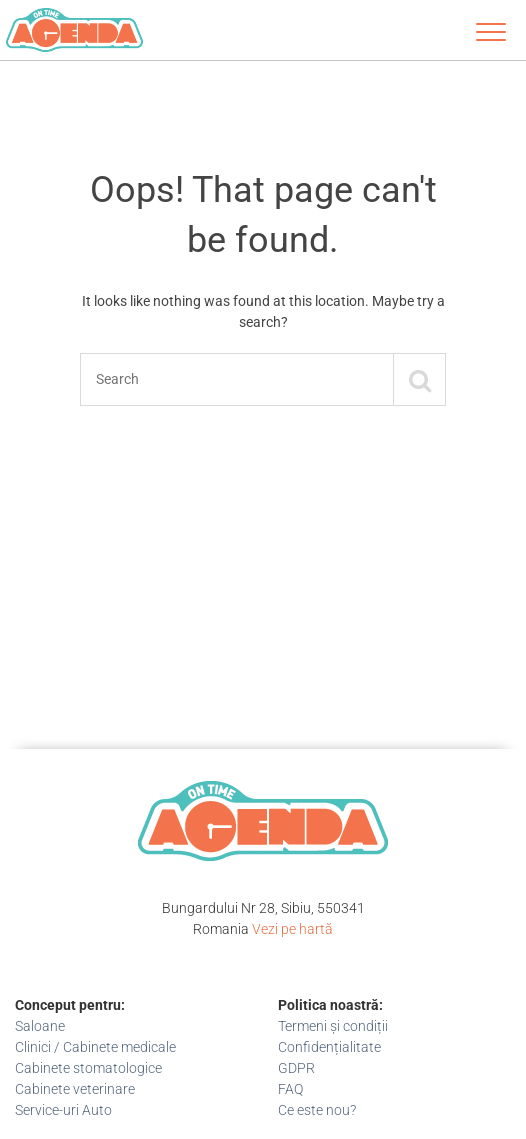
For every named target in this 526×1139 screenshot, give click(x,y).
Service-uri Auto (63, 1110)
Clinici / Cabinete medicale (95, 1047)
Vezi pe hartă (292, 929)
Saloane (40, 1026)
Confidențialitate (329, 1047)
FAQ (290, 1089)
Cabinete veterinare (75, 1089)
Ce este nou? (317, 1110)
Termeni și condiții (333, 1026)
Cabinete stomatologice (88, 1068)
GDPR (296, 1068)
